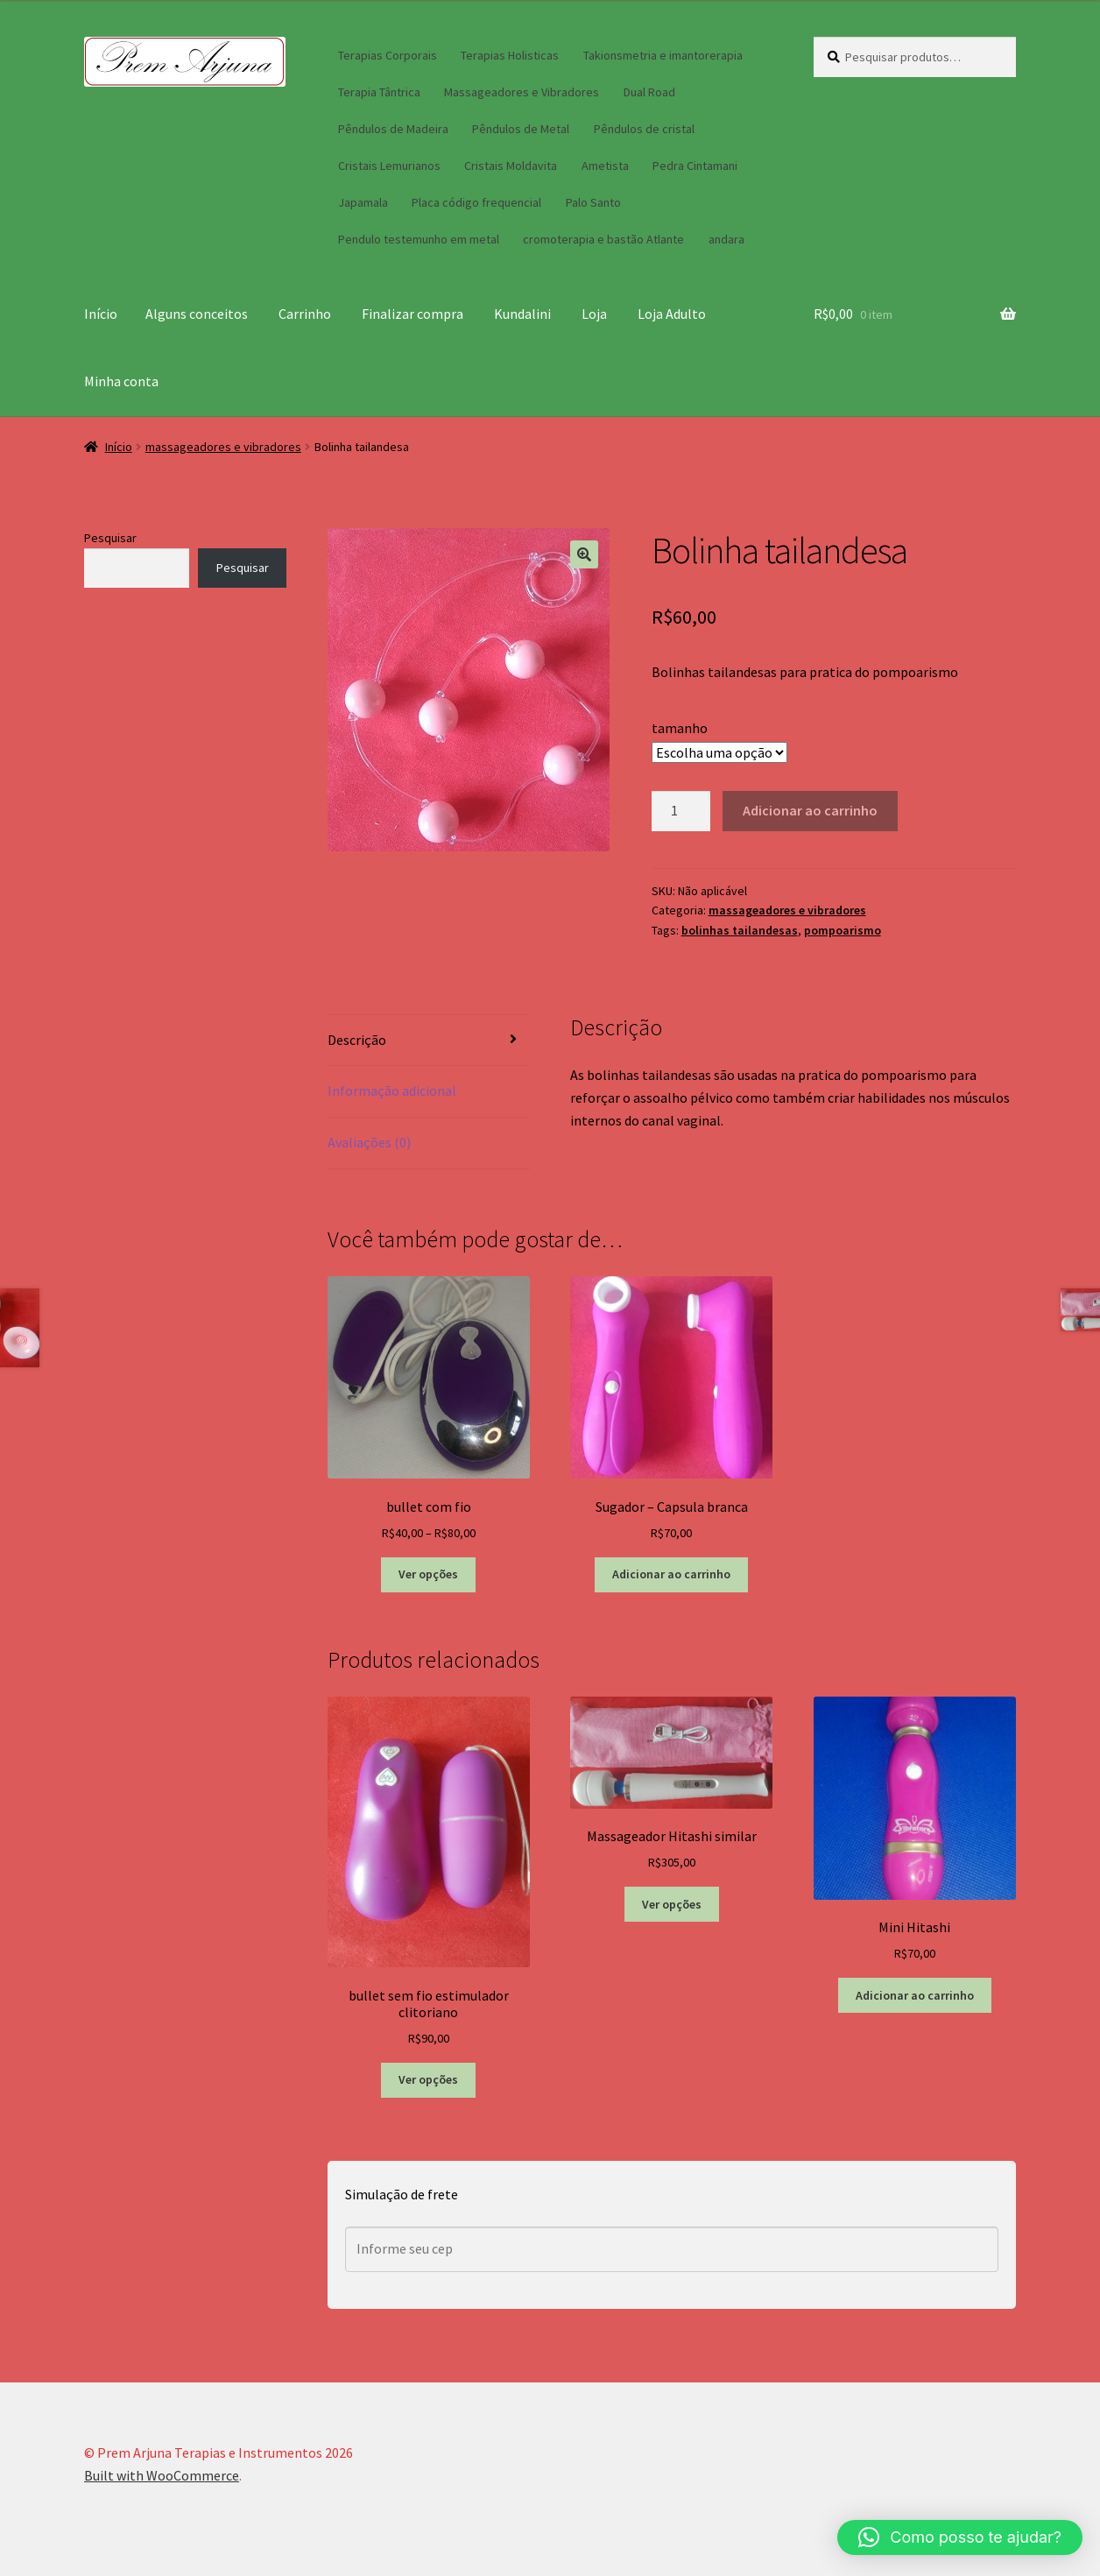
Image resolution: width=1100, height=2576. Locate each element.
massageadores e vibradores (223, 447)
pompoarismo (842, 930)
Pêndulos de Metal (520, 129)
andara (726, 239)
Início (100, 313)
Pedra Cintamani (694, 165)
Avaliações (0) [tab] (369, 1142)
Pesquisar (110, 538)
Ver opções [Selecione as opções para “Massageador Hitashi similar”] (672, 1904)
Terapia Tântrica (379, 92)
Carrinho (305, 313)
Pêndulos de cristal (644, 129)
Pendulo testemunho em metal (418, 239)
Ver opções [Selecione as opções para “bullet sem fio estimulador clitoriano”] (428, 2079)
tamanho (680, 728)
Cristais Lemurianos (389, 165)
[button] (584, 554)
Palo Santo (593, 202)
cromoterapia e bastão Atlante (603, 239)
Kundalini (522, 313)
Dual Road (649, 92)
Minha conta (121, 381)
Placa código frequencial (476, 202)
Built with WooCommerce (161, 2475)
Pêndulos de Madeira (393, 129)
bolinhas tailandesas (739, 930)
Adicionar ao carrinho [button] (671, 1574)
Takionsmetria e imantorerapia (663, 55)
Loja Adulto (672, 313)
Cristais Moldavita (510, 165)
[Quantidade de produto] (681, 811)
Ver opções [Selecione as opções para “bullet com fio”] (428, 1574)
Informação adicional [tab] (392, 1090)
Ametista (605, 165)
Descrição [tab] (357, 1039)
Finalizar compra (412, 313)
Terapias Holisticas (510, 55)
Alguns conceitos (196, 313)
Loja (594, 313)
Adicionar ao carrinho (810, 810)
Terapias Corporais (387, 55)
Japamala (363, 202)
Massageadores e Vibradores (521, 92)
